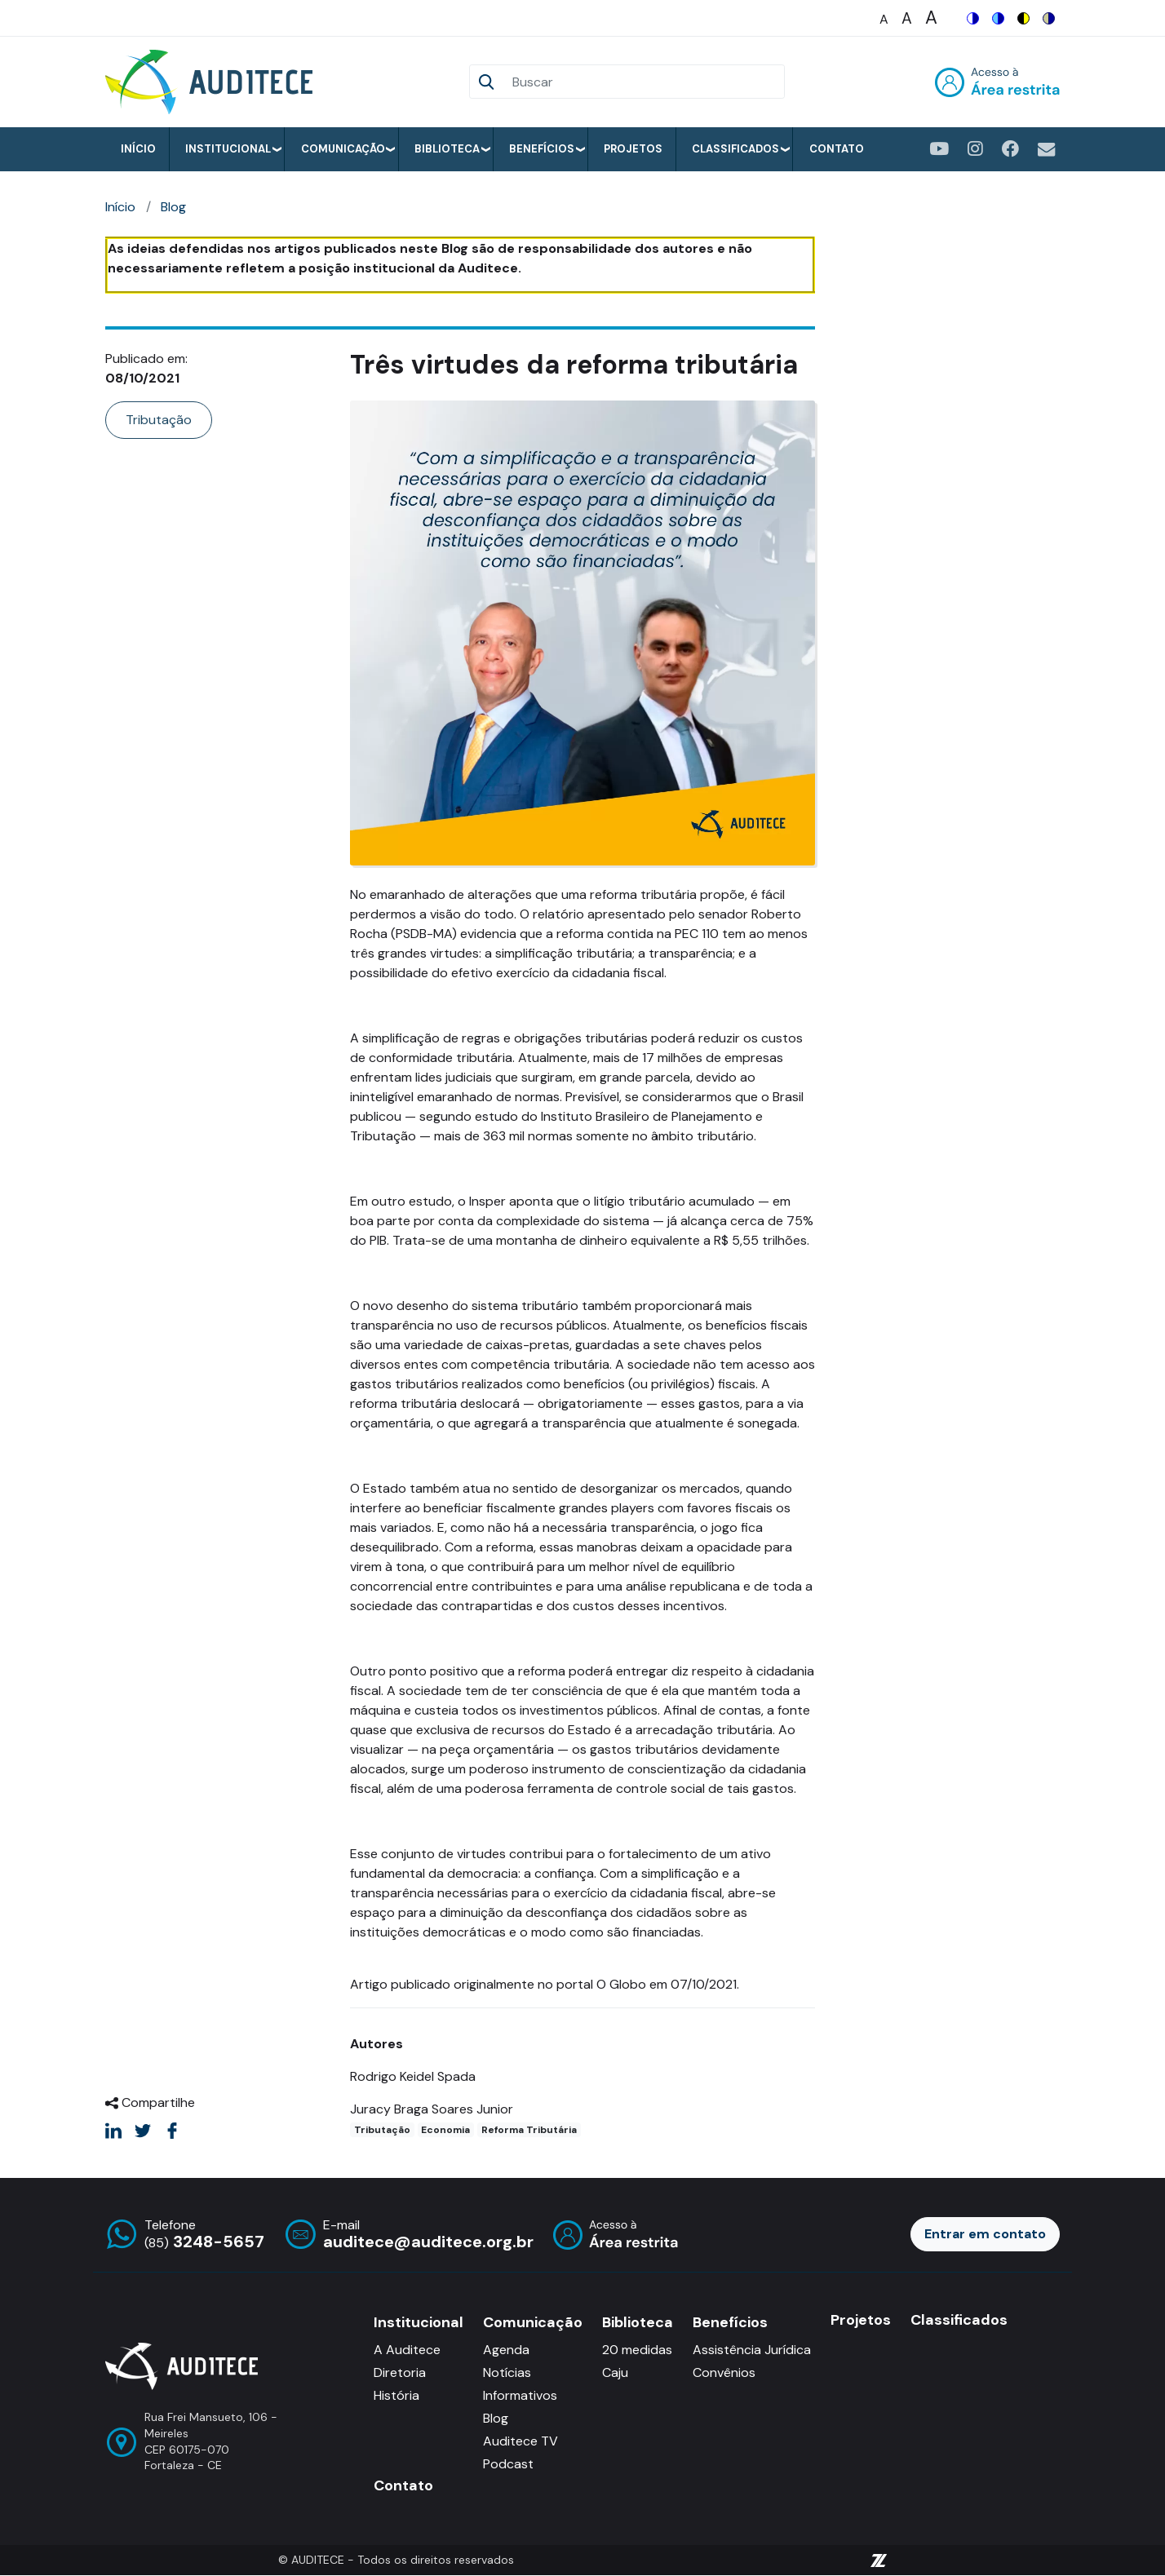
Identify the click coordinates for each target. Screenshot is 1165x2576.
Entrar (997, 82)
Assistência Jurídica (752, 2349)
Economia (445, 2129)
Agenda (506, 2349)
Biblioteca (447, 149)
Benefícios (541, 149)
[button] (582, 631)
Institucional (228, 149)
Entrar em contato (985, 2233)
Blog (173, 206)
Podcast (508, 2463)
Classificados (735, 149)
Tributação (159, 419)
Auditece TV (520, 2441)
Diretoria (400, 2372)
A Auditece (407, 2349)
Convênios (724, 2372)
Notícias (507, 2372)
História (396, 2395)
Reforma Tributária (529, 2129)
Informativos (520, 2395)
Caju (615, 2372)
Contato (836, 149)
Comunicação (343, 149)
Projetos (633, 149)
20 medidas (637, 2349)
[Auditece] (212, 82)
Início (138, 149)
